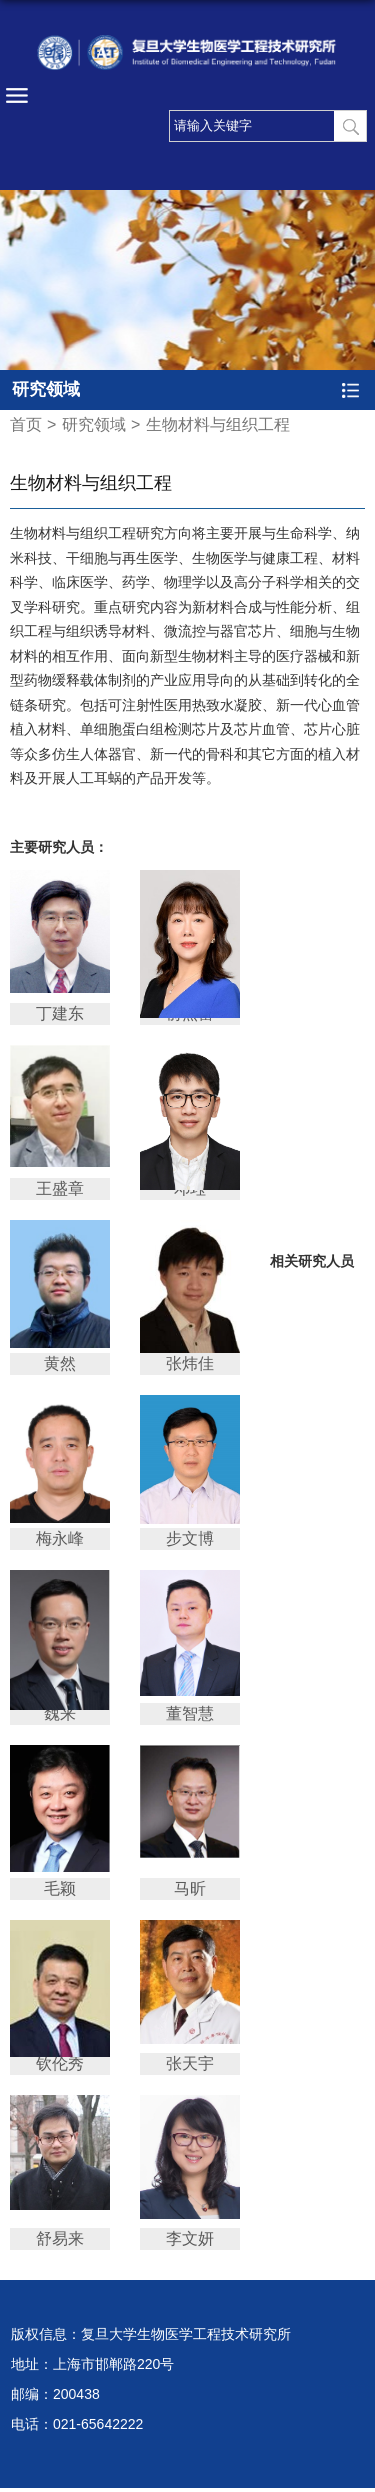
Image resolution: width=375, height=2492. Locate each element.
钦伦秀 (60, 2063)
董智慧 (190, 1713)
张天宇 (190, 2063)
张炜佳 (190, 1363)
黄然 (60, 1363)
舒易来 (60, 2238)
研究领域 (94, 424)
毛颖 (60, 1888)
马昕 (190, 1888)
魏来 (60, 1713)
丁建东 (60, 1013)
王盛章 (60, 1188)
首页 (26, 424)
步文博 (190, 1538)
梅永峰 (60, 1538)
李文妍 (190, 2238)
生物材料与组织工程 (218, 424)
